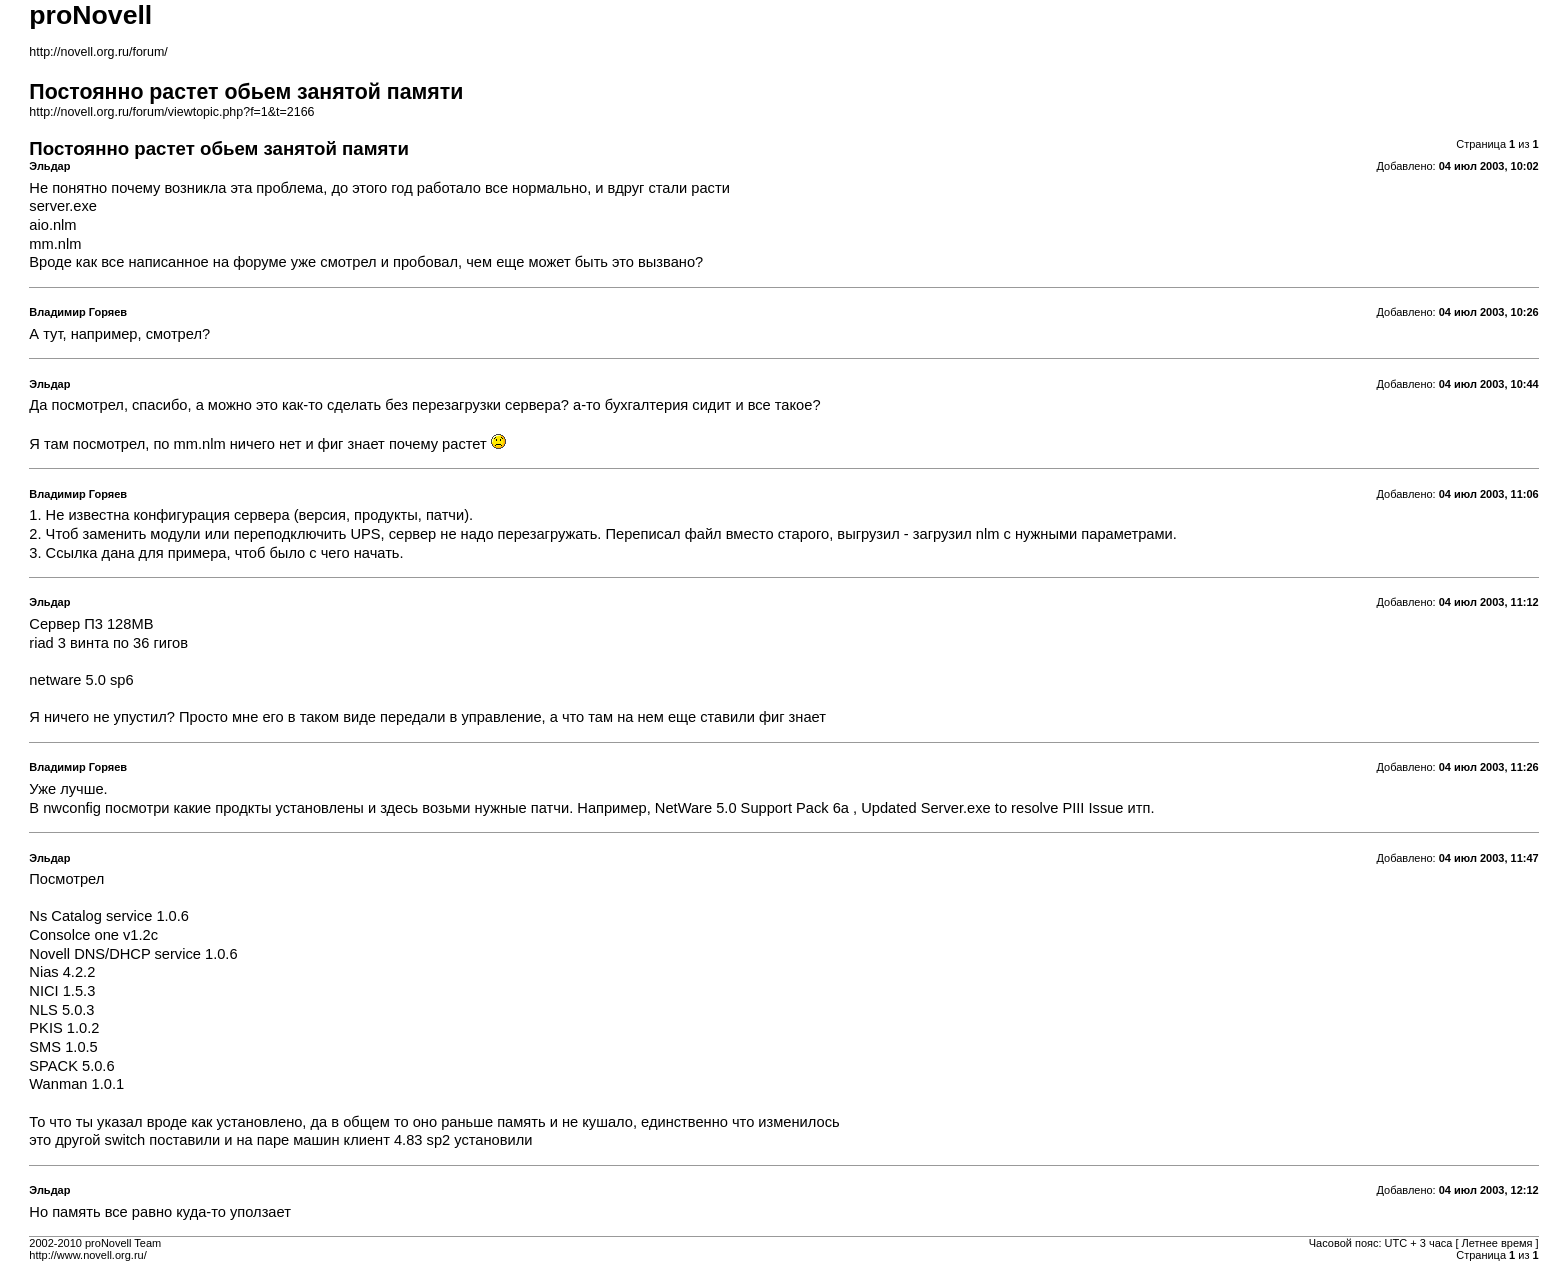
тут (52, 334)
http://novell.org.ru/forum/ (98, 52)
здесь (399, 808)
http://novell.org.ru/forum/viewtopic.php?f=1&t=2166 (171, 112)
